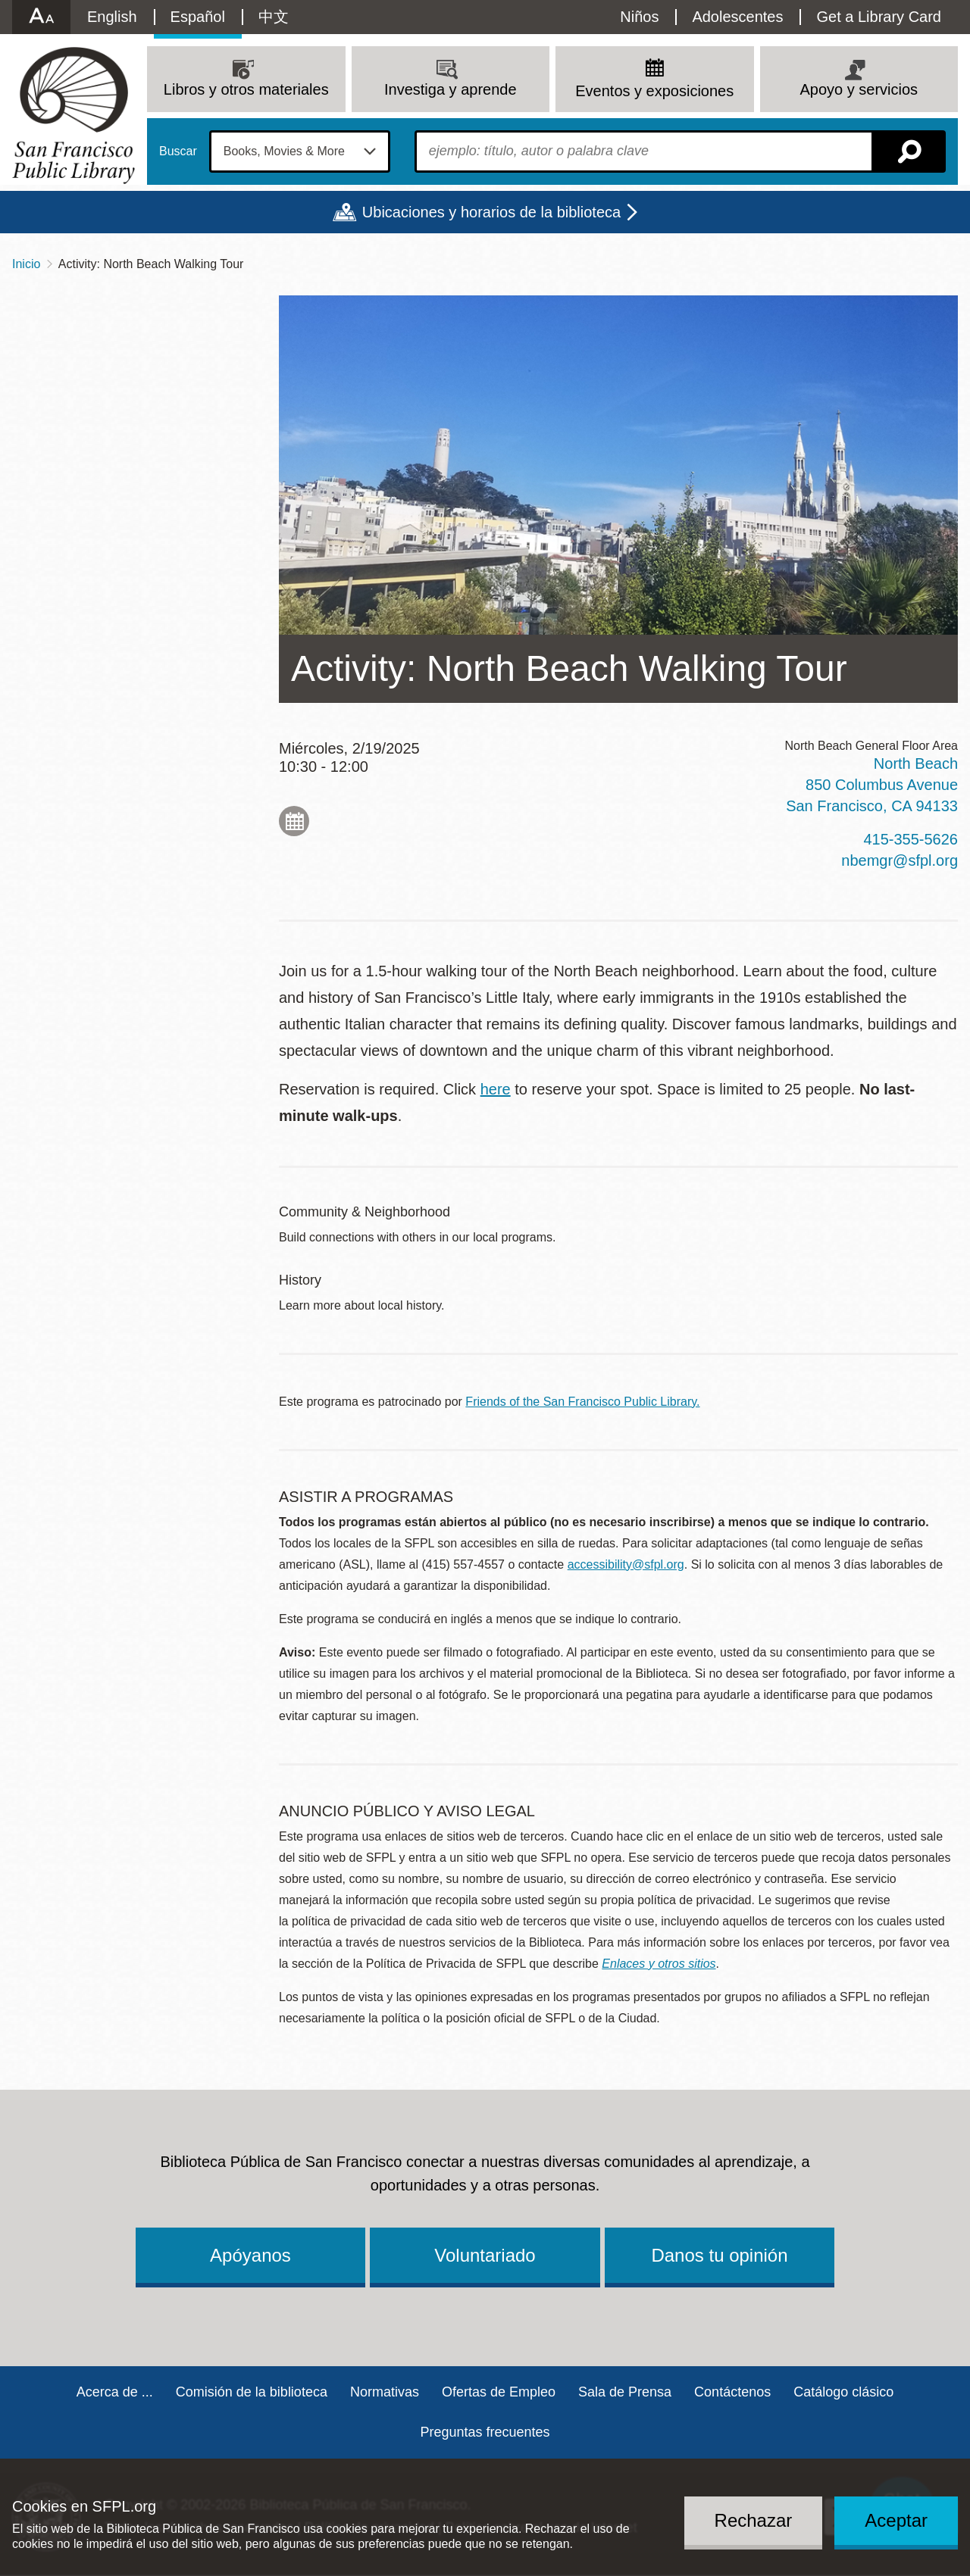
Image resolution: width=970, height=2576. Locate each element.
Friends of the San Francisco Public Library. (582, 1401)
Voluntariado (484, 2255)
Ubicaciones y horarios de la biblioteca (491, 212)
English (112, 16)
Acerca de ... (115, 2392)
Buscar (178, 151)
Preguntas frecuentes (484, 2432)
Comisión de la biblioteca (251, 2392)
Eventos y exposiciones (654, 91)
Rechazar (754, 2520)
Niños (639, 16)
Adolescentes (737, 16)
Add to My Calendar (294, 821)
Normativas (384, 2392)
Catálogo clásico (843, 2392)
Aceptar (896, 2520)
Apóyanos (250, 2255)
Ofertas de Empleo (498, 2392)
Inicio (26, 264)
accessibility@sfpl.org (626, 1564)
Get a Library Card (878, 16)
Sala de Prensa (624, 2392)
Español (198, 16)
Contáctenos (732, 2392)
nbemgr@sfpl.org (899, 860)
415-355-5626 (910, 839)
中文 (273, 16)
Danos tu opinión (719, 2255)
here (495, 1089)
